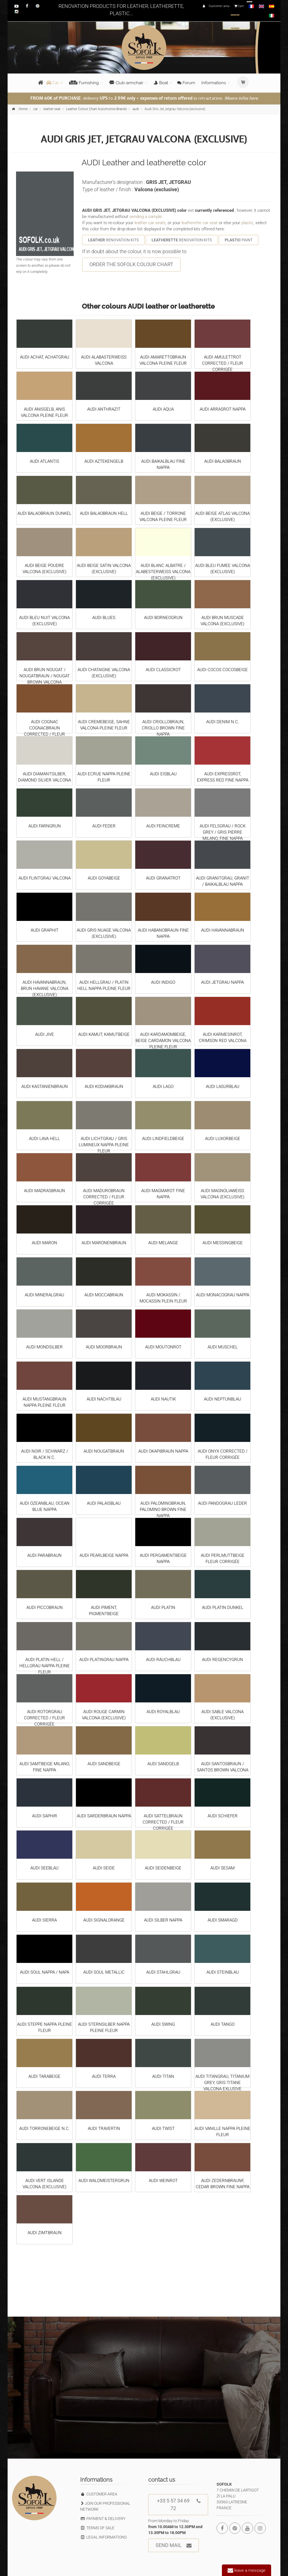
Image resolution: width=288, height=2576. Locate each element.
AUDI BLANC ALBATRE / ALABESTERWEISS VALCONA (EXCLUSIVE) (163, 571)
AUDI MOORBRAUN (104, 1347)
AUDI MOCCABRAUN (103, 1294)
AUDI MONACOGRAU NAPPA (222, 1294)
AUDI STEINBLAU (222, 1972)
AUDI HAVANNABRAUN (222, 930)
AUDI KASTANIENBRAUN (44, 1086)
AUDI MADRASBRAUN (44, 1190)
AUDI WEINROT (163, 2180)
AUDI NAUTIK (163, 1399)
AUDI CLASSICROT (163, 669)
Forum (186, 82)
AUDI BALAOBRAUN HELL (104, 513)
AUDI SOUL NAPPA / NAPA (44, 1972)
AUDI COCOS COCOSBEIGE (222, 669)
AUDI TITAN (163, 2076)
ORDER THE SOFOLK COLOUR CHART (131, 264)
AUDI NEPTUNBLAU (222, 1399)
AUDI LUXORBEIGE (222, 1138)
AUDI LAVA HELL (44, 1138)
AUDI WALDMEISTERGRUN (103, 2180)
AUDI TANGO (223, 2024)
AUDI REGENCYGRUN (222, 1659)
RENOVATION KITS (113, 240)
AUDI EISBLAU (163, 773)
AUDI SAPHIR (44, 1815)
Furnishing (84, 82)
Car (52, 82)
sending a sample (145, 216)
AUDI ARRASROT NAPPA (223, 409)
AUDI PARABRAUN (44, 1555)
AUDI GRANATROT (163, 878)
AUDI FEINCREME (163, 826)
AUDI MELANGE (163, 1242)
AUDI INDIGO (163, 982)
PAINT (239, 240)
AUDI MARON (44, 1242)
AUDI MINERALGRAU (44, 1294)
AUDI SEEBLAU (44, 1868)
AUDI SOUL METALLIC (104, 1972)
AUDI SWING (163, 2024)
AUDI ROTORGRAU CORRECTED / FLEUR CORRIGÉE (44, 1718)
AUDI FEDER (104, 826)
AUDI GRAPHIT (44, 930)
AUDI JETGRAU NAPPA (222, 982)
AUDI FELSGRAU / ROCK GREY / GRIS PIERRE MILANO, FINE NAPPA (223, 832)
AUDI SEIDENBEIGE (163, 1868)
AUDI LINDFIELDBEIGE (163, 1138)
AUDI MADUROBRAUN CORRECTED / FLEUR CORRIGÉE (104, 1197)
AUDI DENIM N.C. (222, 721)
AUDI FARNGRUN (44, 826)
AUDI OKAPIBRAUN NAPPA (163, 1451)
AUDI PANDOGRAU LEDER (222, 1503)
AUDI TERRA (104, 2076)
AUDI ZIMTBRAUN (45, 2232)
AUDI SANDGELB (163, 1763)
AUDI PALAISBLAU (104, 1503)
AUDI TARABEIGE (44, 2076)
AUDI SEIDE (104, 1868)
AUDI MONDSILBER (44, 1347)
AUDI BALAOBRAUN (222, 461)
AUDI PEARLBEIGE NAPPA (104, 1555)
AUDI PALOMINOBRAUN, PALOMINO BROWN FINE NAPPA (163, 1509)
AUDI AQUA (163, 409)
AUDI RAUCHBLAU (163, 1659)
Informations (213, 82)
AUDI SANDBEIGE (103, 1763)
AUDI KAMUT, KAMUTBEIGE (104, 1034)
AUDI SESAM (222, 1868)
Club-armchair (126, 82)
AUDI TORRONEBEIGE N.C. (44, 2128)
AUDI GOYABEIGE (104, 878)
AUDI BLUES (103, 617)
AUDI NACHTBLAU (104, 1399)
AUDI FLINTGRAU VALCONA (45, 878)
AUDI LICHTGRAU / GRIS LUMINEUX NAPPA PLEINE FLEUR (104, 1145)
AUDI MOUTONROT (163, 1347)
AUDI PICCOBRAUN (44, 1607)
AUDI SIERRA (44, 1920)
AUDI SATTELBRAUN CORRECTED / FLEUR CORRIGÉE (163, 1822)
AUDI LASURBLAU (222, 1086)
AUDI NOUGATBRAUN (104, 1451)
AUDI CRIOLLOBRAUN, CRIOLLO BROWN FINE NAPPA (163, 728)
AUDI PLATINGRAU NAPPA (104, 1659)
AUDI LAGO (163, 1086)
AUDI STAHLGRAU (163, 1972)
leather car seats (150, 222)
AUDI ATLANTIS (44, 461)
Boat (161, 82)
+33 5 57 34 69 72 (179, 2502)
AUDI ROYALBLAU (163, 1711)
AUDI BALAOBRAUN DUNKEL (44, 513)
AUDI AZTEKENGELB (103, 461)
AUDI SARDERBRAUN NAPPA (104, 1815)
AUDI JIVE (44, 1034)
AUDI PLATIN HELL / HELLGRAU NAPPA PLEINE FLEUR (44, 1666)
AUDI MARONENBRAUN (104, 1242)
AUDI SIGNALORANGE (104, 1920)
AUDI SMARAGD (223, 1920)
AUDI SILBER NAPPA (163, 1920)
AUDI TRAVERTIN (104, 2128)
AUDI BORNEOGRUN (163, 617)
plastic (247, 222)
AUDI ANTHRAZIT (103, 409)
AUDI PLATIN (163, 1607)
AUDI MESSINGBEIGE (222, 1242)
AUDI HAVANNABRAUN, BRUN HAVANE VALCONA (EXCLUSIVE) (44, 988)
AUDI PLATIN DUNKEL (222, 1607)
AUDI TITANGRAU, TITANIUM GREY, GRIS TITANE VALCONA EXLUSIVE (222, 2082)
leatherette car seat (199, 222)
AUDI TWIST (163, 2128)
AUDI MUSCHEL (223, 1347)
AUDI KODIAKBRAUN (104, 1086)
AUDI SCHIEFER (223, 1815)
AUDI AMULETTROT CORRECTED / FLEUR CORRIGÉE (222, 363)
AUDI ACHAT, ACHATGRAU (44, 357)
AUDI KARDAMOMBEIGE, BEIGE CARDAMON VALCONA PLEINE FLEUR (163, 1040)
